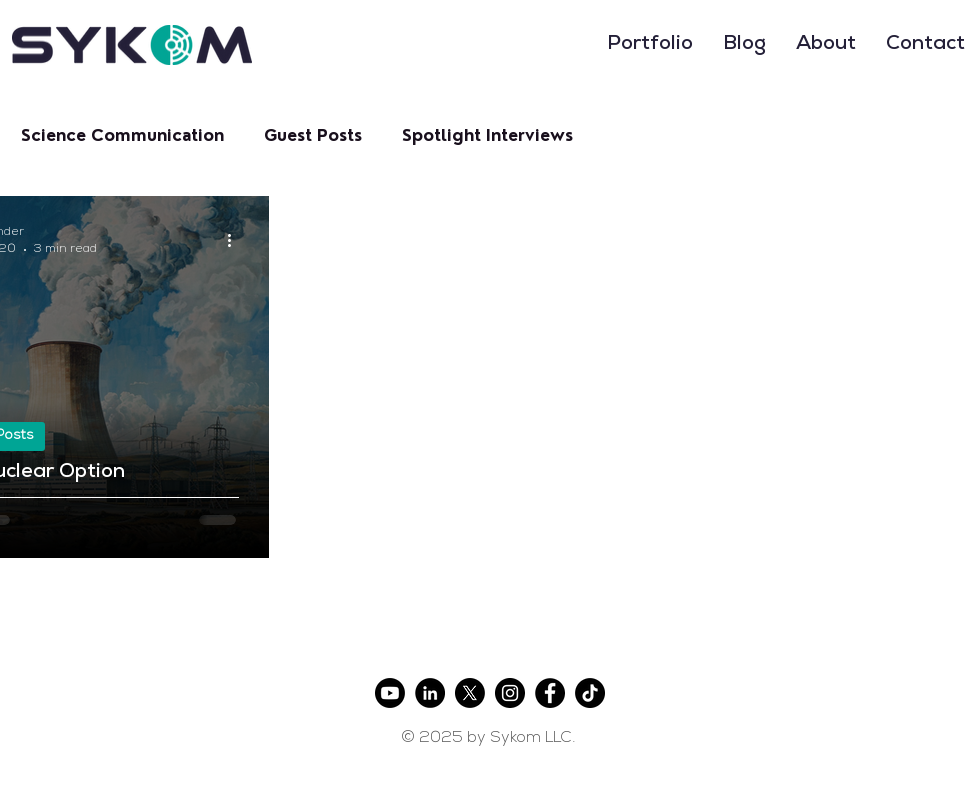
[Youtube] (390, 693)
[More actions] (236, 240)
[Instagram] (510, 693)
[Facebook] (550, 693)
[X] (470, 693)
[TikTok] (590, 693)
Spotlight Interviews (487, 135)
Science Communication (122, 135)
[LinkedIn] (430, 693)
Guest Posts (313, 135)
